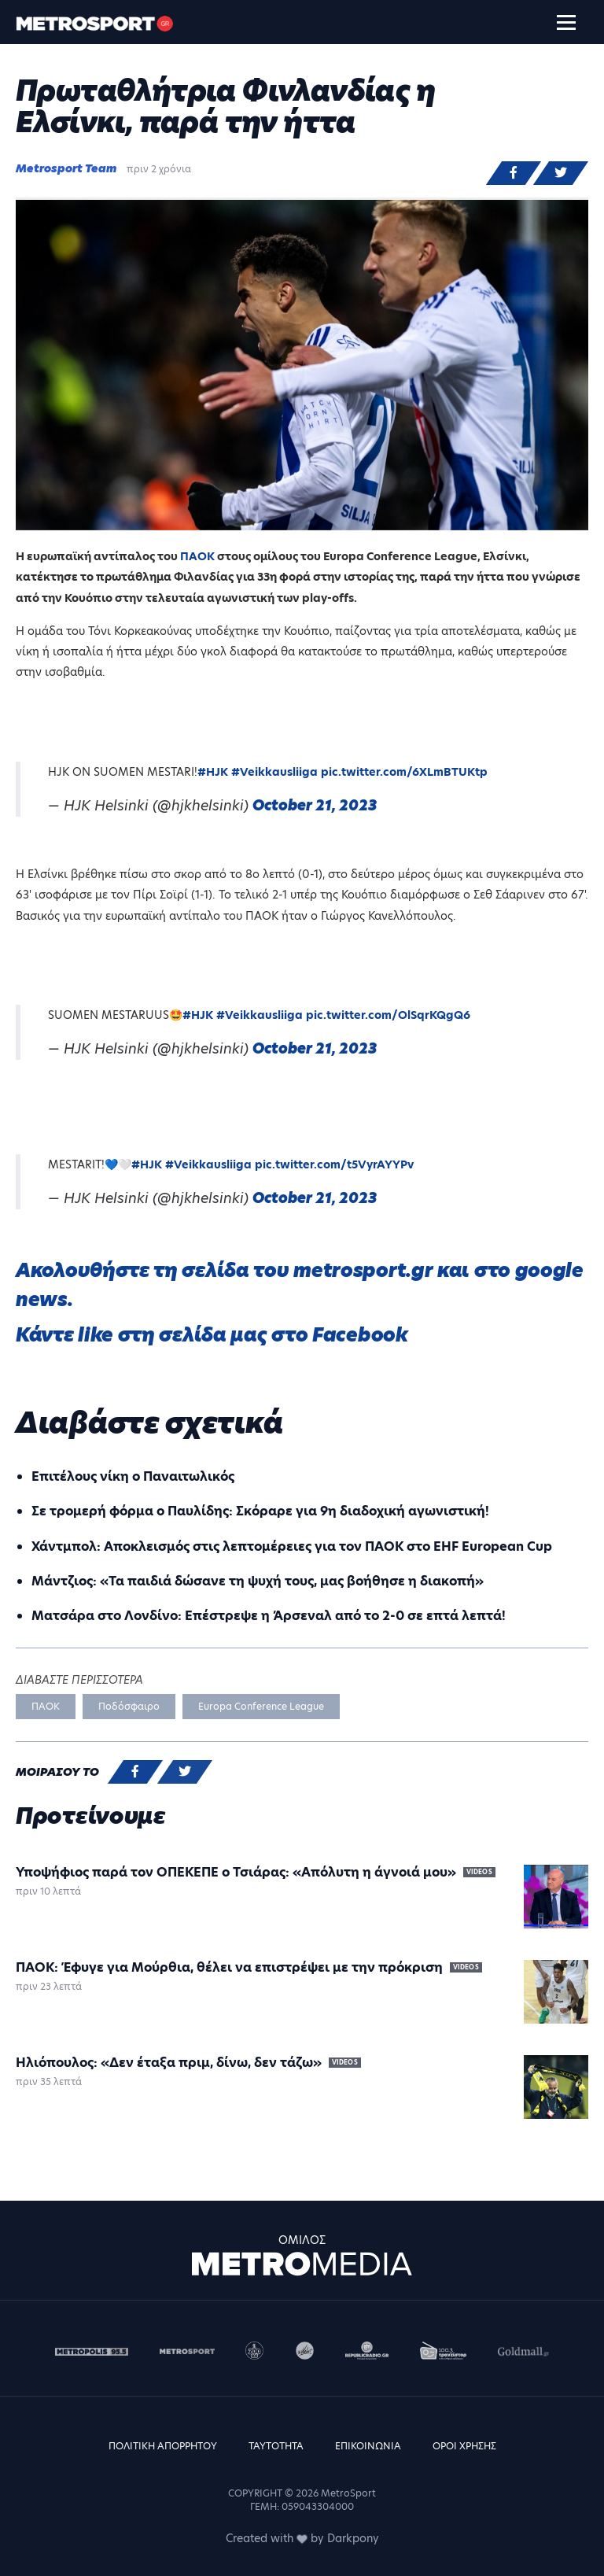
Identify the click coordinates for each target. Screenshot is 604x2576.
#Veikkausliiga (274, 772)
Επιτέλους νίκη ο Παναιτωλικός (132, 1476)
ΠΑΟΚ (198, 556)
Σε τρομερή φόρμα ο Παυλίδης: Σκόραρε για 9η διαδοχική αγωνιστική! (260, 1511)
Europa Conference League (261, 1706)
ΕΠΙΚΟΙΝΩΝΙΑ (368, 2445)
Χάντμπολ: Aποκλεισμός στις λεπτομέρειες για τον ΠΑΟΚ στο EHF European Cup (291, 1546)
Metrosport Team (66, 168)
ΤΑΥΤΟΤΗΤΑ (276, 2445)
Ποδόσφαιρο (129, 1706)
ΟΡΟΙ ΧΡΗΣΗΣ (464, 2445)
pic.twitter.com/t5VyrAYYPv (334, 1164)
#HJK (212, 772)
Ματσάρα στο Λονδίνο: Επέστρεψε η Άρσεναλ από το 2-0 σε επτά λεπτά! (268, 1616)
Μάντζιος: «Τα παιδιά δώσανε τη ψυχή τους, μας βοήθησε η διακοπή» (257, 1581)
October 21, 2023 (314, 805)
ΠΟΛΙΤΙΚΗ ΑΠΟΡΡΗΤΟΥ (163, 2445)
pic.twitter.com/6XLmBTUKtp (404, 772)
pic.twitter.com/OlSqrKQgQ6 (388, 1015)
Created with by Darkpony (302, 2538)
